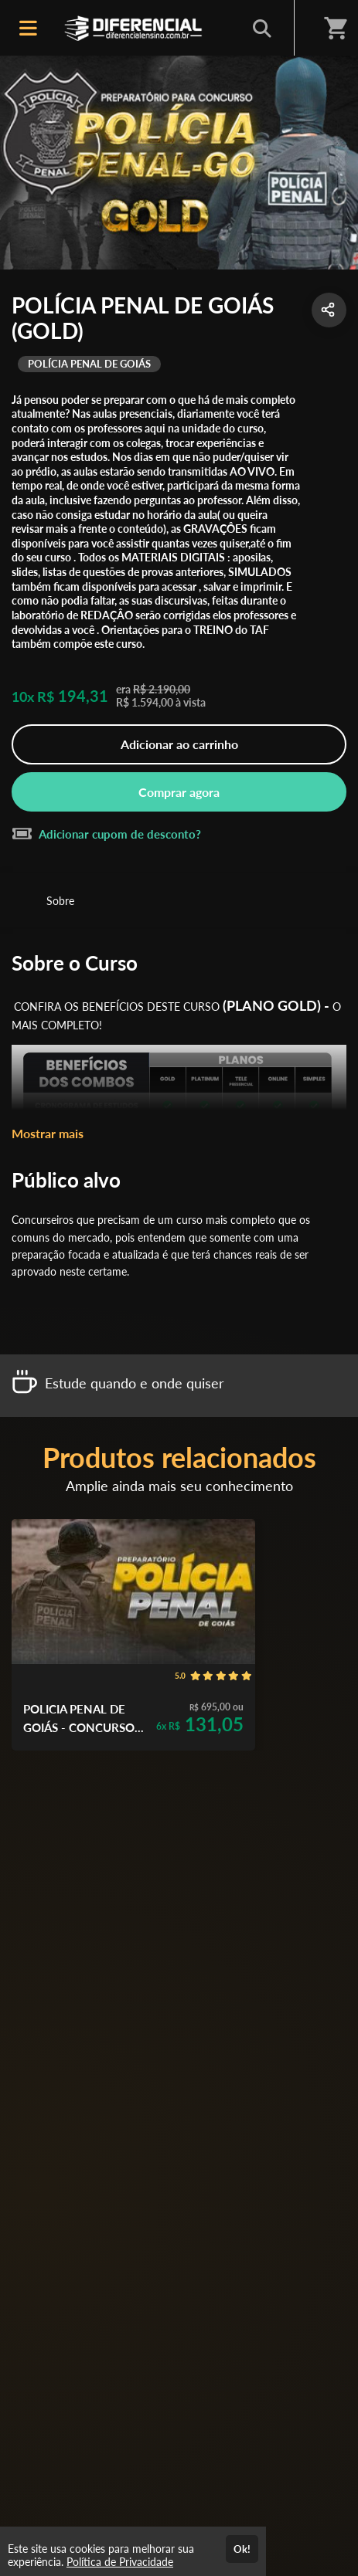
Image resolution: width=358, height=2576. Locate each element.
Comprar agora (179, 792)
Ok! (242, 2549)
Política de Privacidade (119, 2561)
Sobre (60, 900)
